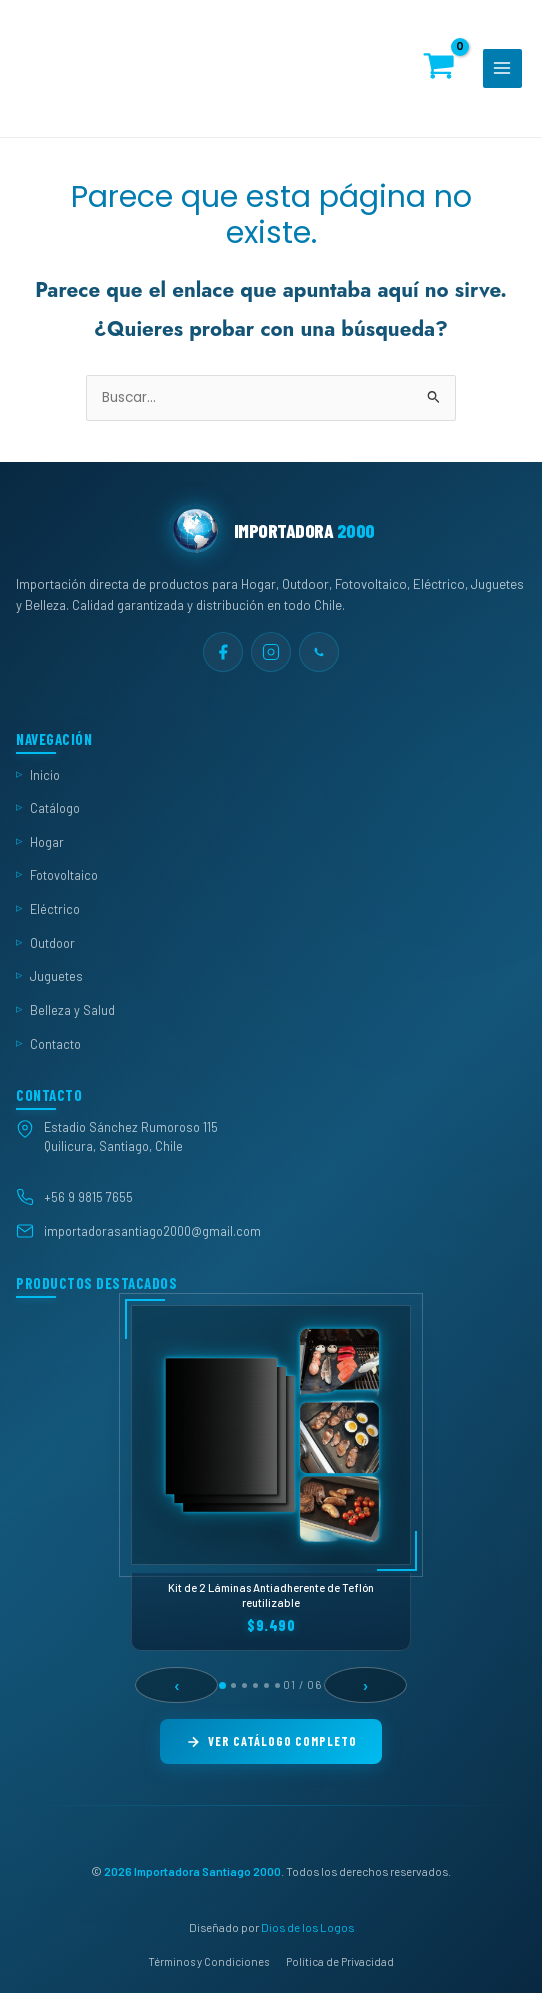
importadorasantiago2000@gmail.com (152, 1230)
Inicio (45, 774)
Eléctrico (55, 909)
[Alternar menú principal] (502, 68)
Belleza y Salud (72, 1010)
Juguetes (56, 976)
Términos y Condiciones (208, 1960)
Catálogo (55, 808)
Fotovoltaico (64, 875)
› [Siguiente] (365, 1685)
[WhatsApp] (319, 652)
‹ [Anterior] (177, 1685)
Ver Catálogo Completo (271, 1741)
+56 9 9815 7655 (88, 1196)
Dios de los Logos (307, 1926)
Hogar (47, 841)
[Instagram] (271, 652)
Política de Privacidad (340, 1960)
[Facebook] (223, 652)
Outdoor (52, 942)
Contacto (55, 1043)
